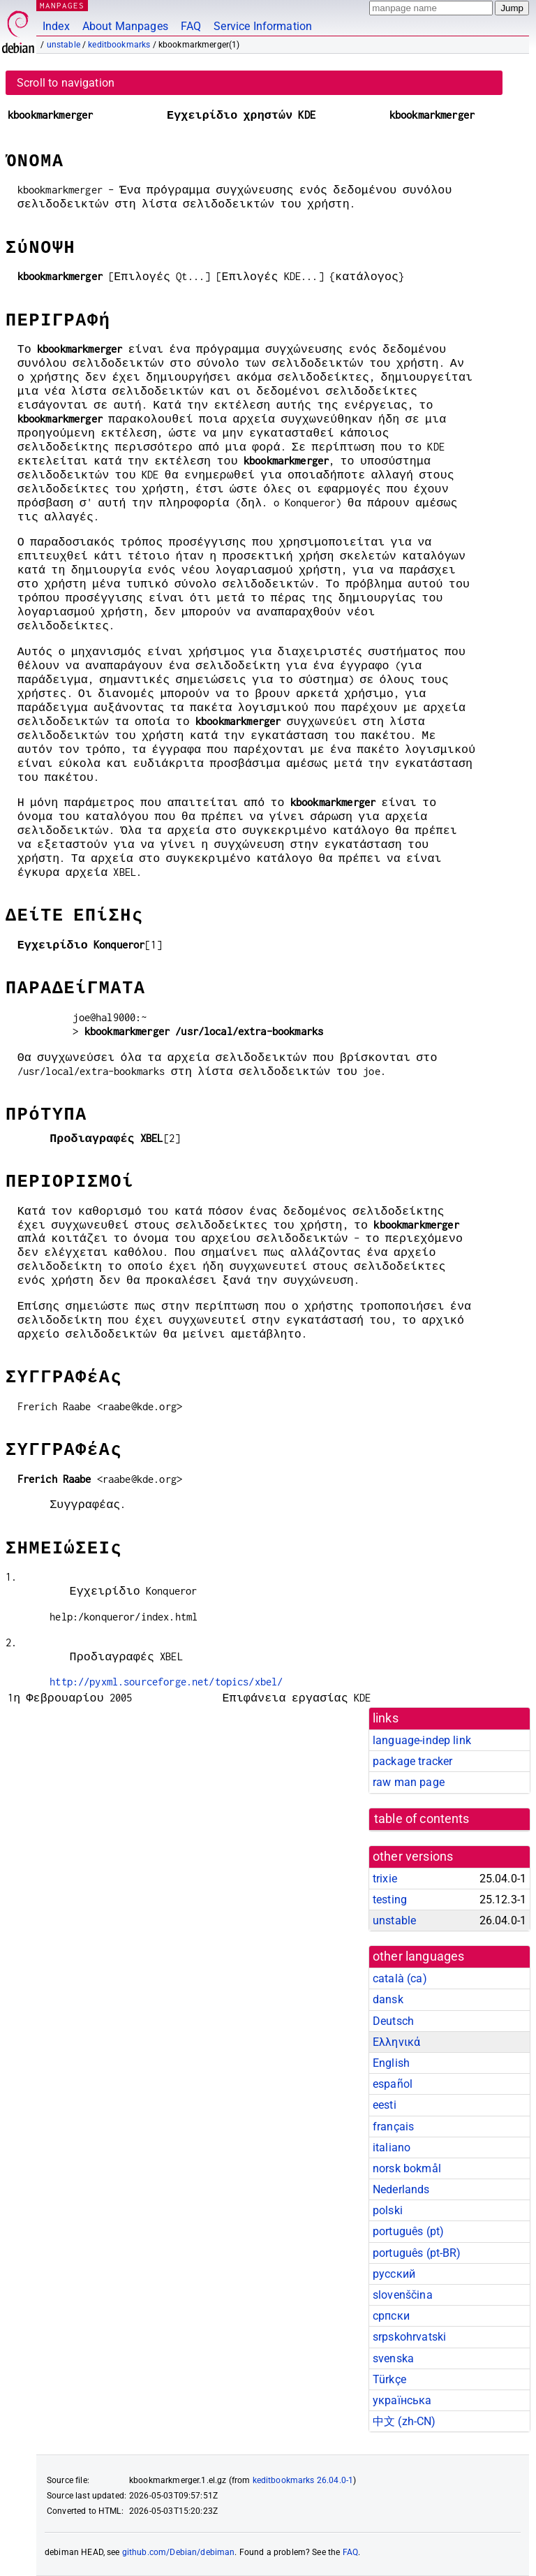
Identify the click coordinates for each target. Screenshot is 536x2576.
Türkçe (389, 2379)
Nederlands (401, 2189)
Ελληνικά (396, 2042)
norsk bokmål (407, 2168)
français (393, 2126)
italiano (391, 2147)
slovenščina (403, 2294)
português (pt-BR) (417, 2253)
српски (391, 2315)
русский (394, 2274)
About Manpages (125, 26)
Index (56, 26)
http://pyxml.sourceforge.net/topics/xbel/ (166, 1682)
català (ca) (400, 1978)
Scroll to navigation (65, 82)
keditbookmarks (119, 45)
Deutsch (393, 2021)
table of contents (422, 1819)
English (391, 2063)
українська (402, 2400)
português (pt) (408, 2231)
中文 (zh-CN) (404, 2421)
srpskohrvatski (409, 2336)
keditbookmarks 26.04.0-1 (303, 2480)
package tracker (412, 1761)
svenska (393, 2358)
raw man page (409, 1782)
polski (388, 2210)
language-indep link (422, 1740)
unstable (63, 45)
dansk (388, 1999)
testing (390, 1899)
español (392, 2084)
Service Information (263, 26)
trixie (385, 1878)
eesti (384, 2105)
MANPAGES (62, 5)
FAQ (191, 26)
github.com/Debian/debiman (178, 2552)
